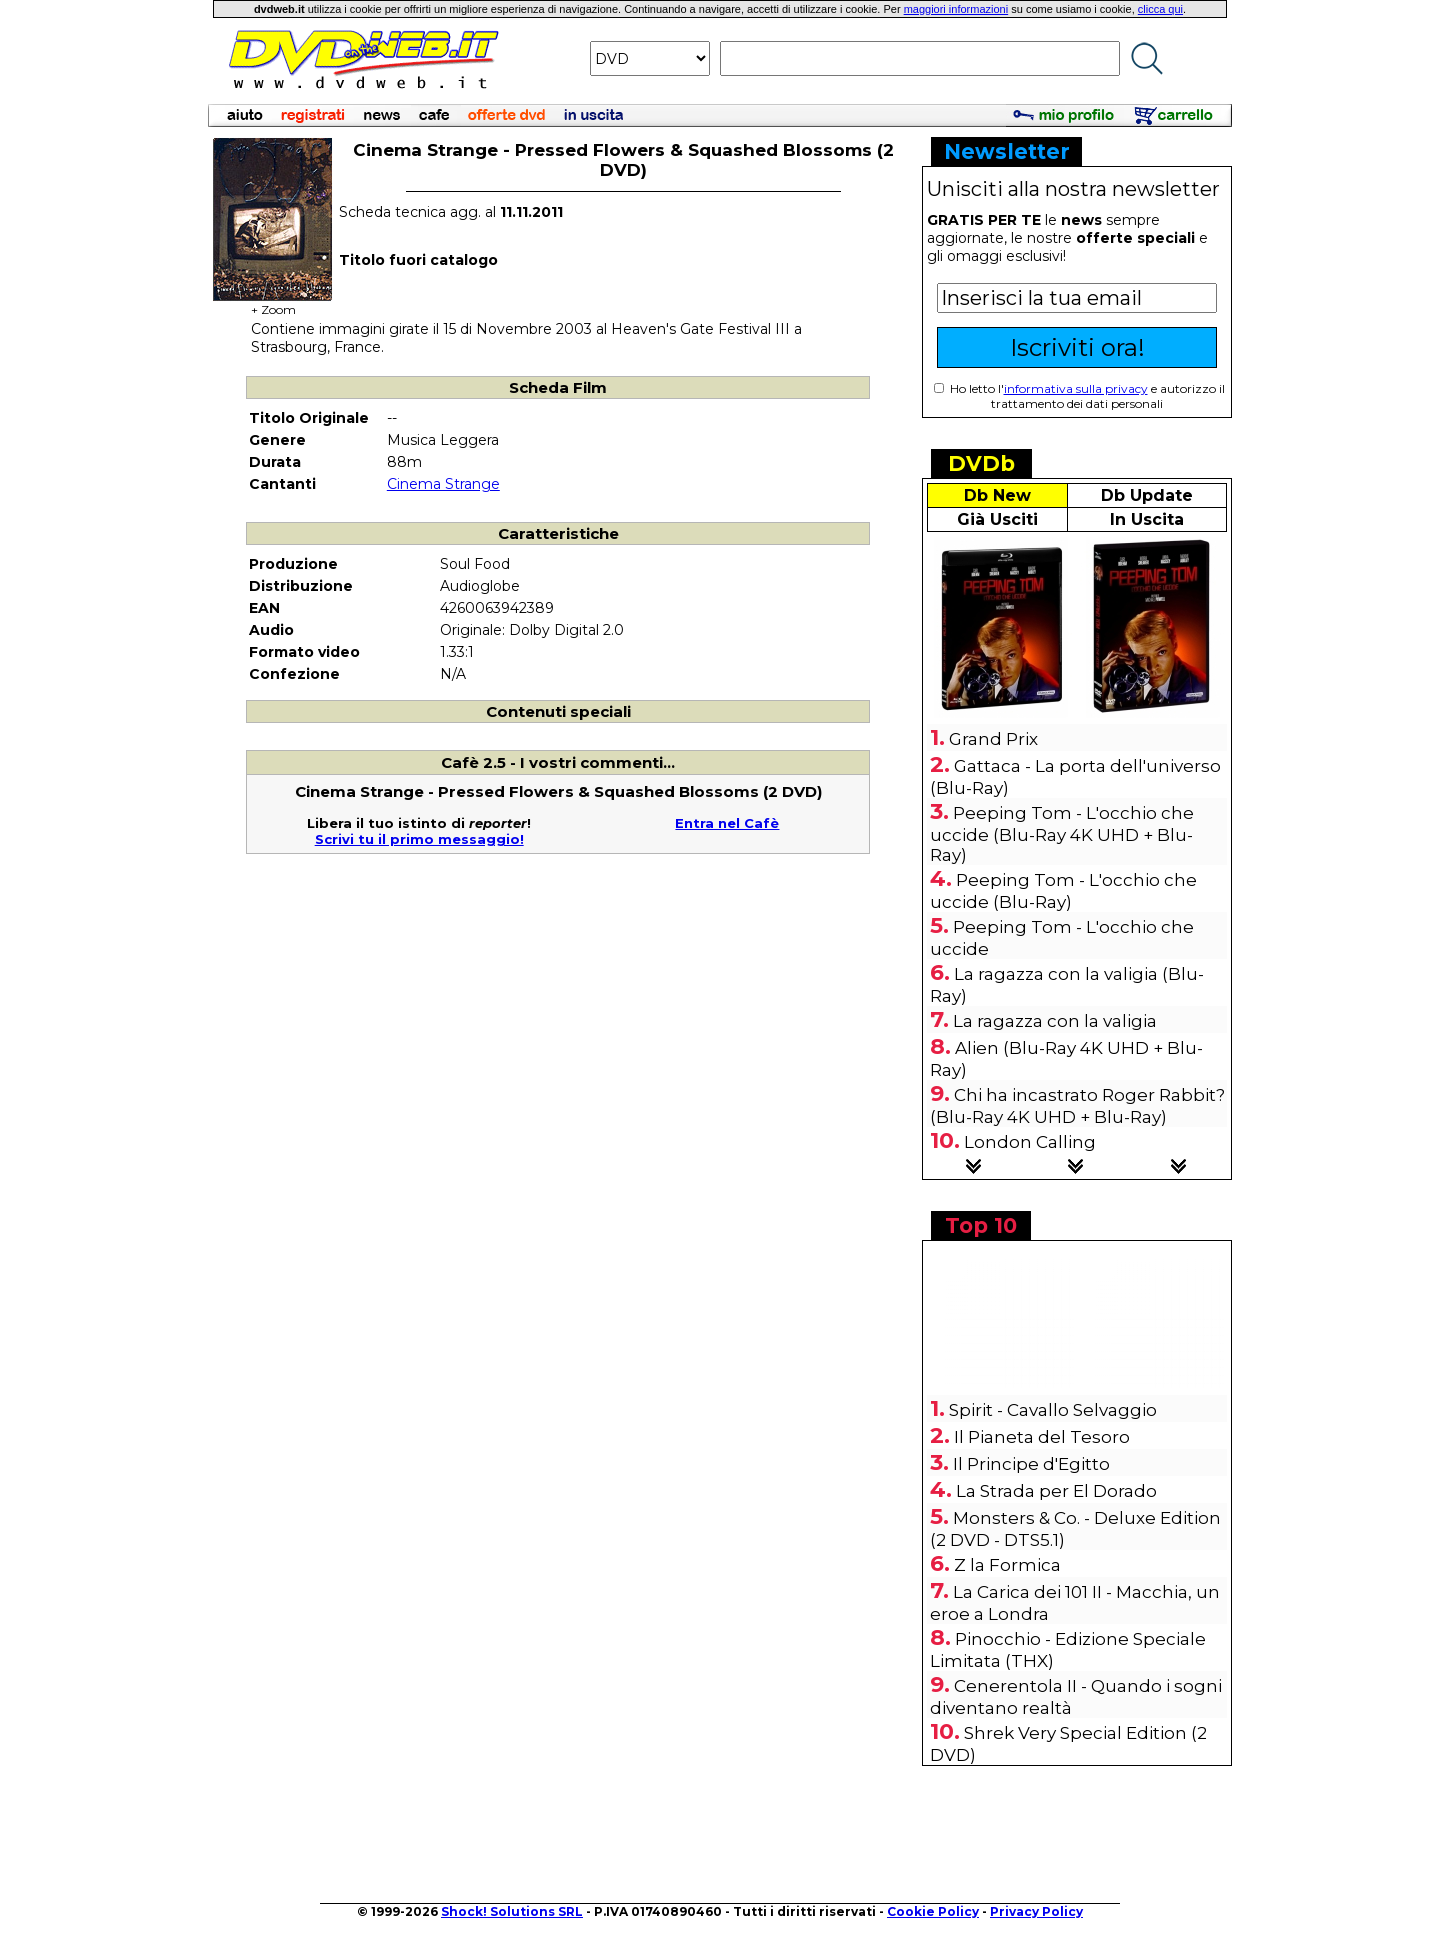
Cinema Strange (443, 484)
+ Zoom (273, 303)
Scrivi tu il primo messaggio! (419, 839)
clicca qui (1160, 9)
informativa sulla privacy (1076, 388)
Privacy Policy (1036, 1911)
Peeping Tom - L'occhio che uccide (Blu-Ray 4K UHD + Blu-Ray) (1062, 834)
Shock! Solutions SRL (512, 1911)
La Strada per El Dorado (1056, 1491)
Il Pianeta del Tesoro (1042, 1437)
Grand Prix (993, 739)
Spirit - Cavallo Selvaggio (1053, 1410)
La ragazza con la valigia (1055, 1021)
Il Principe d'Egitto (1031, 1464)
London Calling (1030, 1142)
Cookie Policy (933, 1911)
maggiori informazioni (956, 9)
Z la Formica (1007, 1565)
